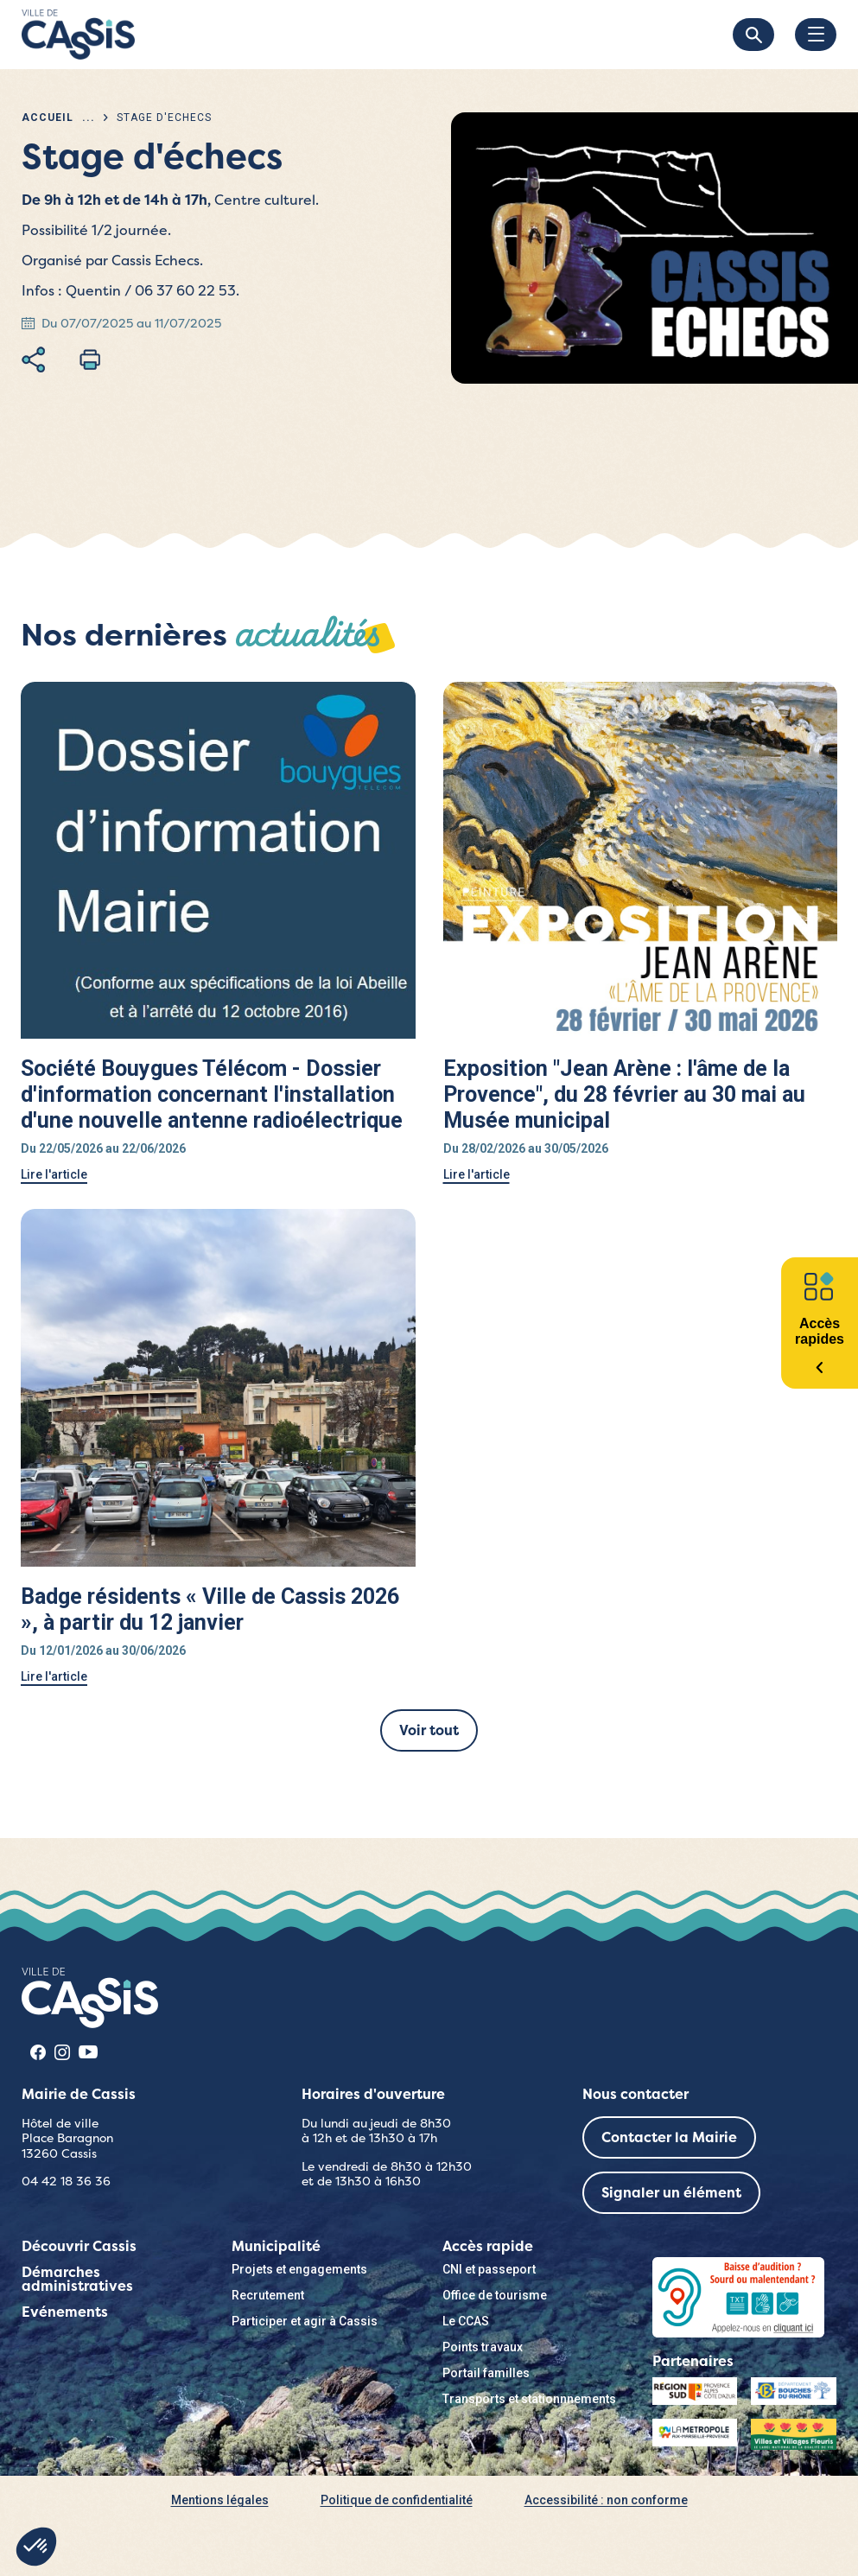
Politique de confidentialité (397, 2500)
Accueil (47, 117)
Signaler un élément (671, 2193)
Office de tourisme (494, 2295)
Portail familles (486, 2373)
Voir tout (429, 1730)
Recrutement (268, 2295)
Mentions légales (220, 2500)
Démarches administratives (77, 2279)
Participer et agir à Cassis (305, 2321)
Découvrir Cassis (79, 2246)
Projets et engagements (299, 2269)
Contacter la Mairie (669, 2137)
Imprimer (89, 359)
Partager (33, 359)
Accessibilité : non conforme (606, 2500)
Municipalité (276, 2246)
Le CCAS (465, 2321)
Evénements (65, 2312)
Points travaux (482, 2347)
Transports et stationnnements (529, 2399)
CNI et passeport (489, 2269)
